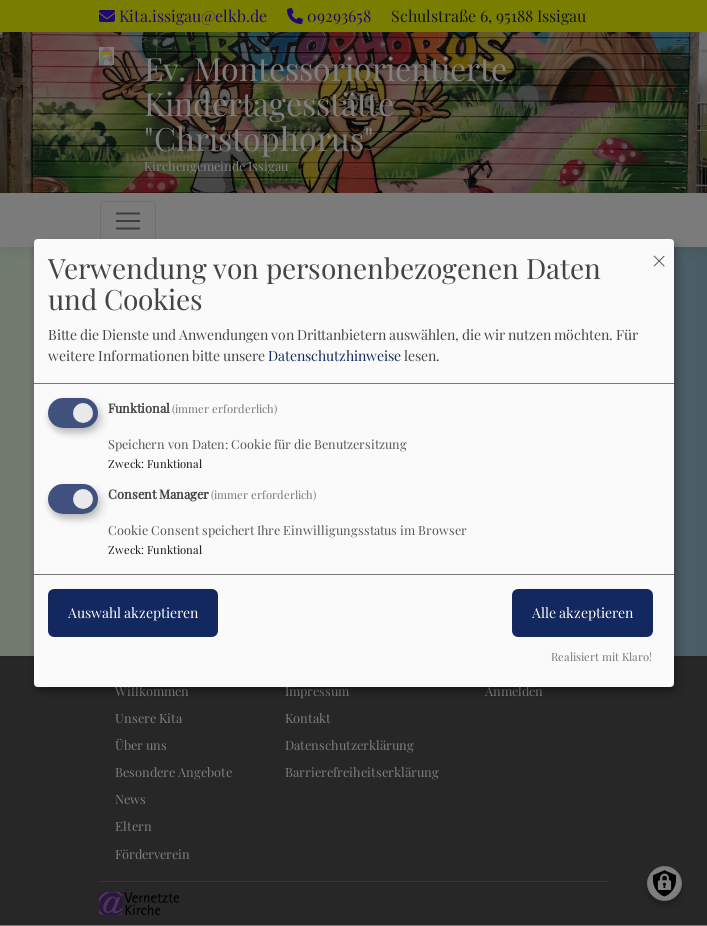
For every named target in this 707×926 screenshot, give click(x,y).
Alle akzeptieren (582, 612)
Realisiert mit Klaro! (601, 656)
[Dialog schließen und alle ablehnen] (659, 251)
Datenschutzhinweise (334, 355)
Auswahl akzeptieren (133, 612)
